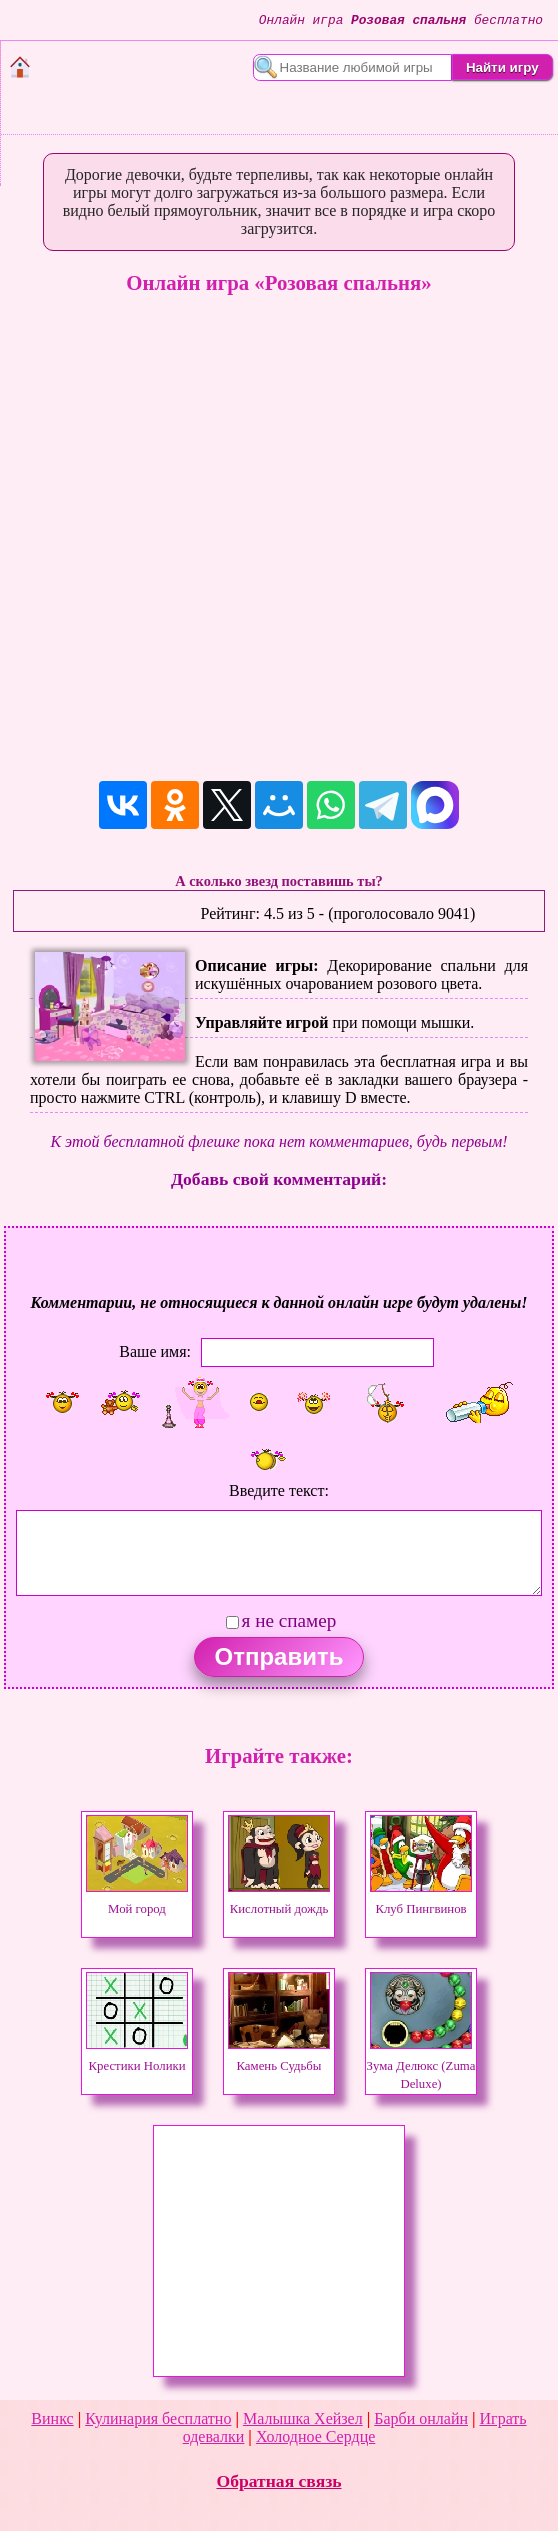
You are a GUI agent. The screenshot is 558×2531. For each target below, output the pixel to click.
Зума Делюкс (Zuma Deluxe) (421, 2066)
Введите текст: (279, 1490)
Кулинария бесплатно (158, 2418)
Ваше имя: (155, 1350)
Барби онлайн (421, 2418)
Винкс (52, 2418)
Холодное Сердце (315, 2436)
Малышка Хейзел (303, 2418)
